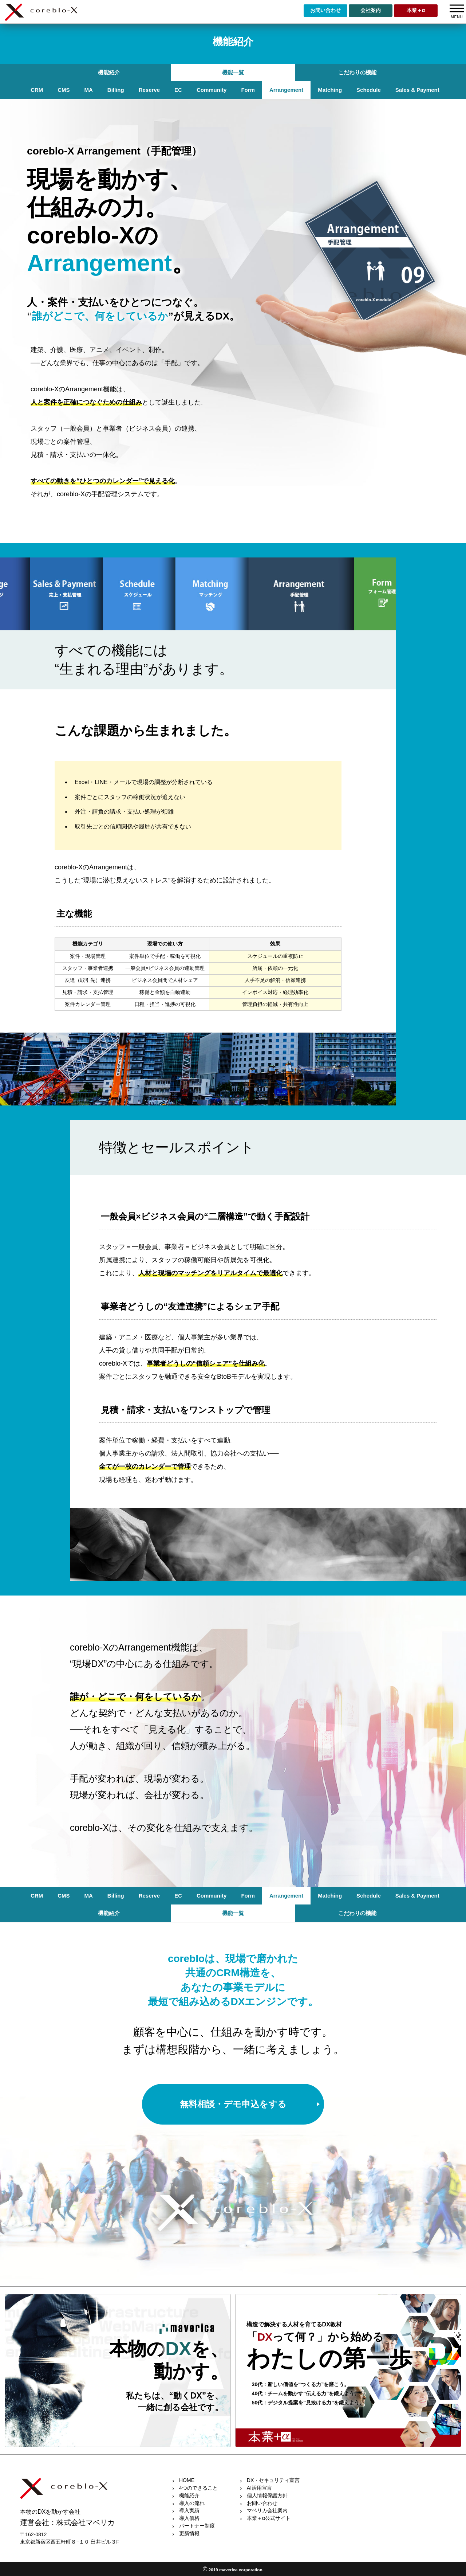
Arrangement (286, 90)
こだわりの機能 (357, 72)
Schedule (368, 90)
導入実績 (189, 2510)
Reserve (149, 90)
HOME (186, 2480)
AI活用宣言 (259, 2488)
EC (178, 90)
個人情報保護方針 (267, 2495)
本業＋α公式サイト (269, 2518)
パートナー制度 (197, 2526)
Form (248, 90)
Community (212, 90)
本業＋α (416, 10)
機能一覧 (233, 72)
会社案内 (370, 10)
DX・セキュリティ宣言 (273, 2480)
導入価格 (189, 2518)
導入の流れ (192, 2503)
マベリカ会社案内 (267, 2510)
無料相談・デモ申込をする (233, 2104)
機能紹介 (109, 72)
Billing (115, 90)
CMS (64, 90)
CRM (37, 90)
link (117, 2370)
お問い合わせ (325, 10)
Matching (330, 90)
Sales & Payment (417, 90)
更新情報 (189, 2533)
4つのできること (198, 2488)
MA (88, 90)
